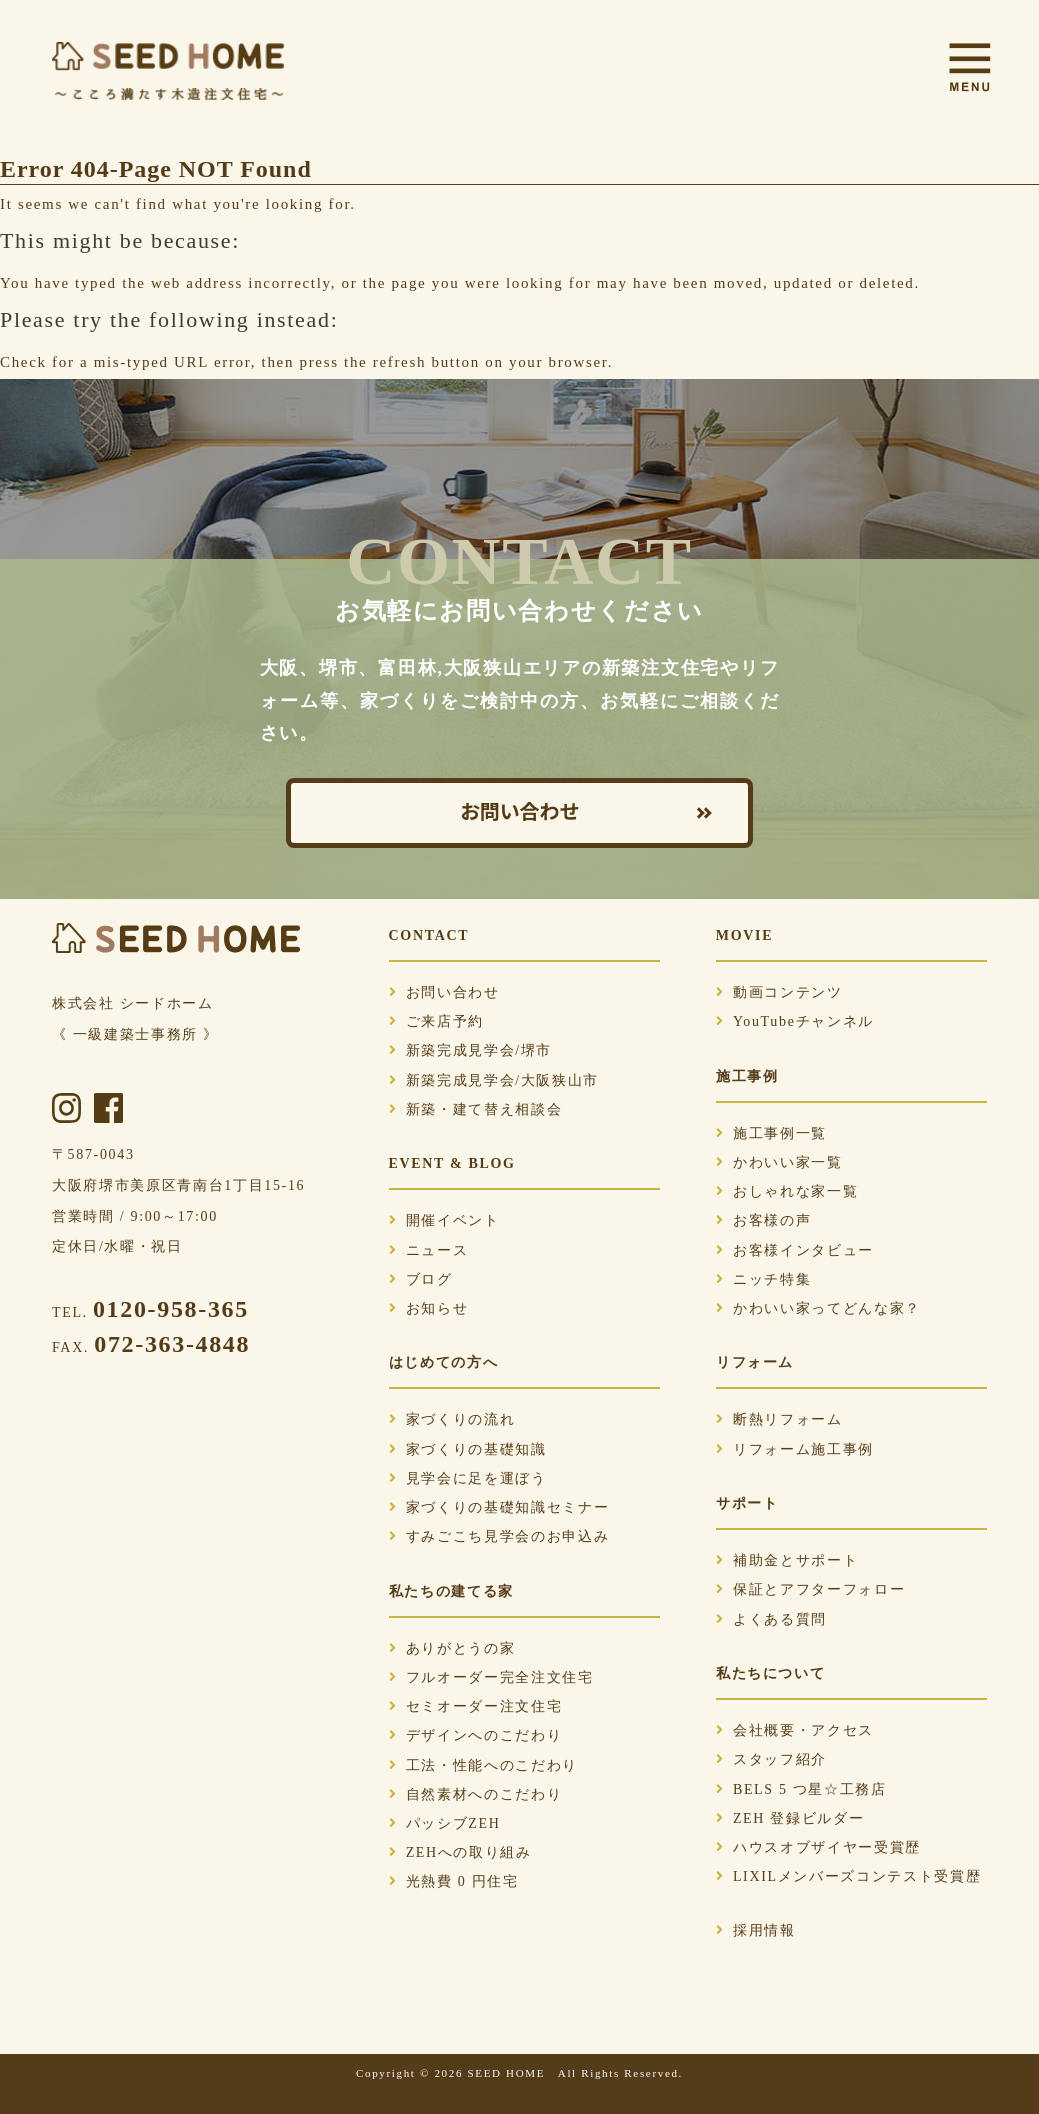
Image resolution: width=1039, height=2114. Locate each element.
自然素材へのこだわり (476, 1794)
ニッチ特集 (763, 1279)
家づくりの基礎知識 (468, 1449)
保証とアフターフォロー (810, 1589)
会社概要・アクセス (795, 1730)
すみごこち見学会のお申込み (499, 1536)
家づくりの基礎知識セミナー (499, 1507)
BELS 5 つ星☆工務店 (801, 1789)
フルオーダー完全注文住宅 (491, 1677)
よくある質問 (771, 1619)
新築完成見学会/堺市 (471, 1050)
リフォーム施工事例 (795, 1449)
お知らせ (429, 1308)
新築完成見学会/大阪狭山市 (494, 1080)
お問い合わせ (520, 813)
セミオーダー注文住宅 (476, 1706)
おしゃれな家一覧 (787, 1191)
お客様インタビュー (795, 1250)
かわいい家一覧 (779, 1162)
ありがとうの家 (452, 1648)
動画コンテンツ (779, 992)
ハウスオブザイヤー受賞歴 (818, 1847)
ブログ (421, 1279)
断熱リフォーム (779, 1419)
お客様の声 (763, 1220)
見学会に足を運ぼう (468, 1478)
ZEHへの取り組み (460, 1852)
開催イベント (444, 1220)
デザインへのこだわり (476, 1735)
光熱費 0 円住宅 (454, 1881)
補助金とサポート (787, 1560)
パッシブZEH (445, 1823)
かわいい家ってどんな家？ (818, 1308)
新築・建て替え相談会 (476, 1109)
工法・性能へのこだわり (483, 1765)
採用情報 (756, 1930)
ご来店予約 (436, 1021)
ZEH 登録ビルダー (790, 1818)
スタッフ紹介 (771, 1759)
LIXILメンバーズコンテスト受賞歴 (849, 1876)
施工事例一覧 (771, 1133)
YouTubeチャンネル (795, 1021)
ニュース (429, 1250)
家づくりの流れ (452, 1419)
